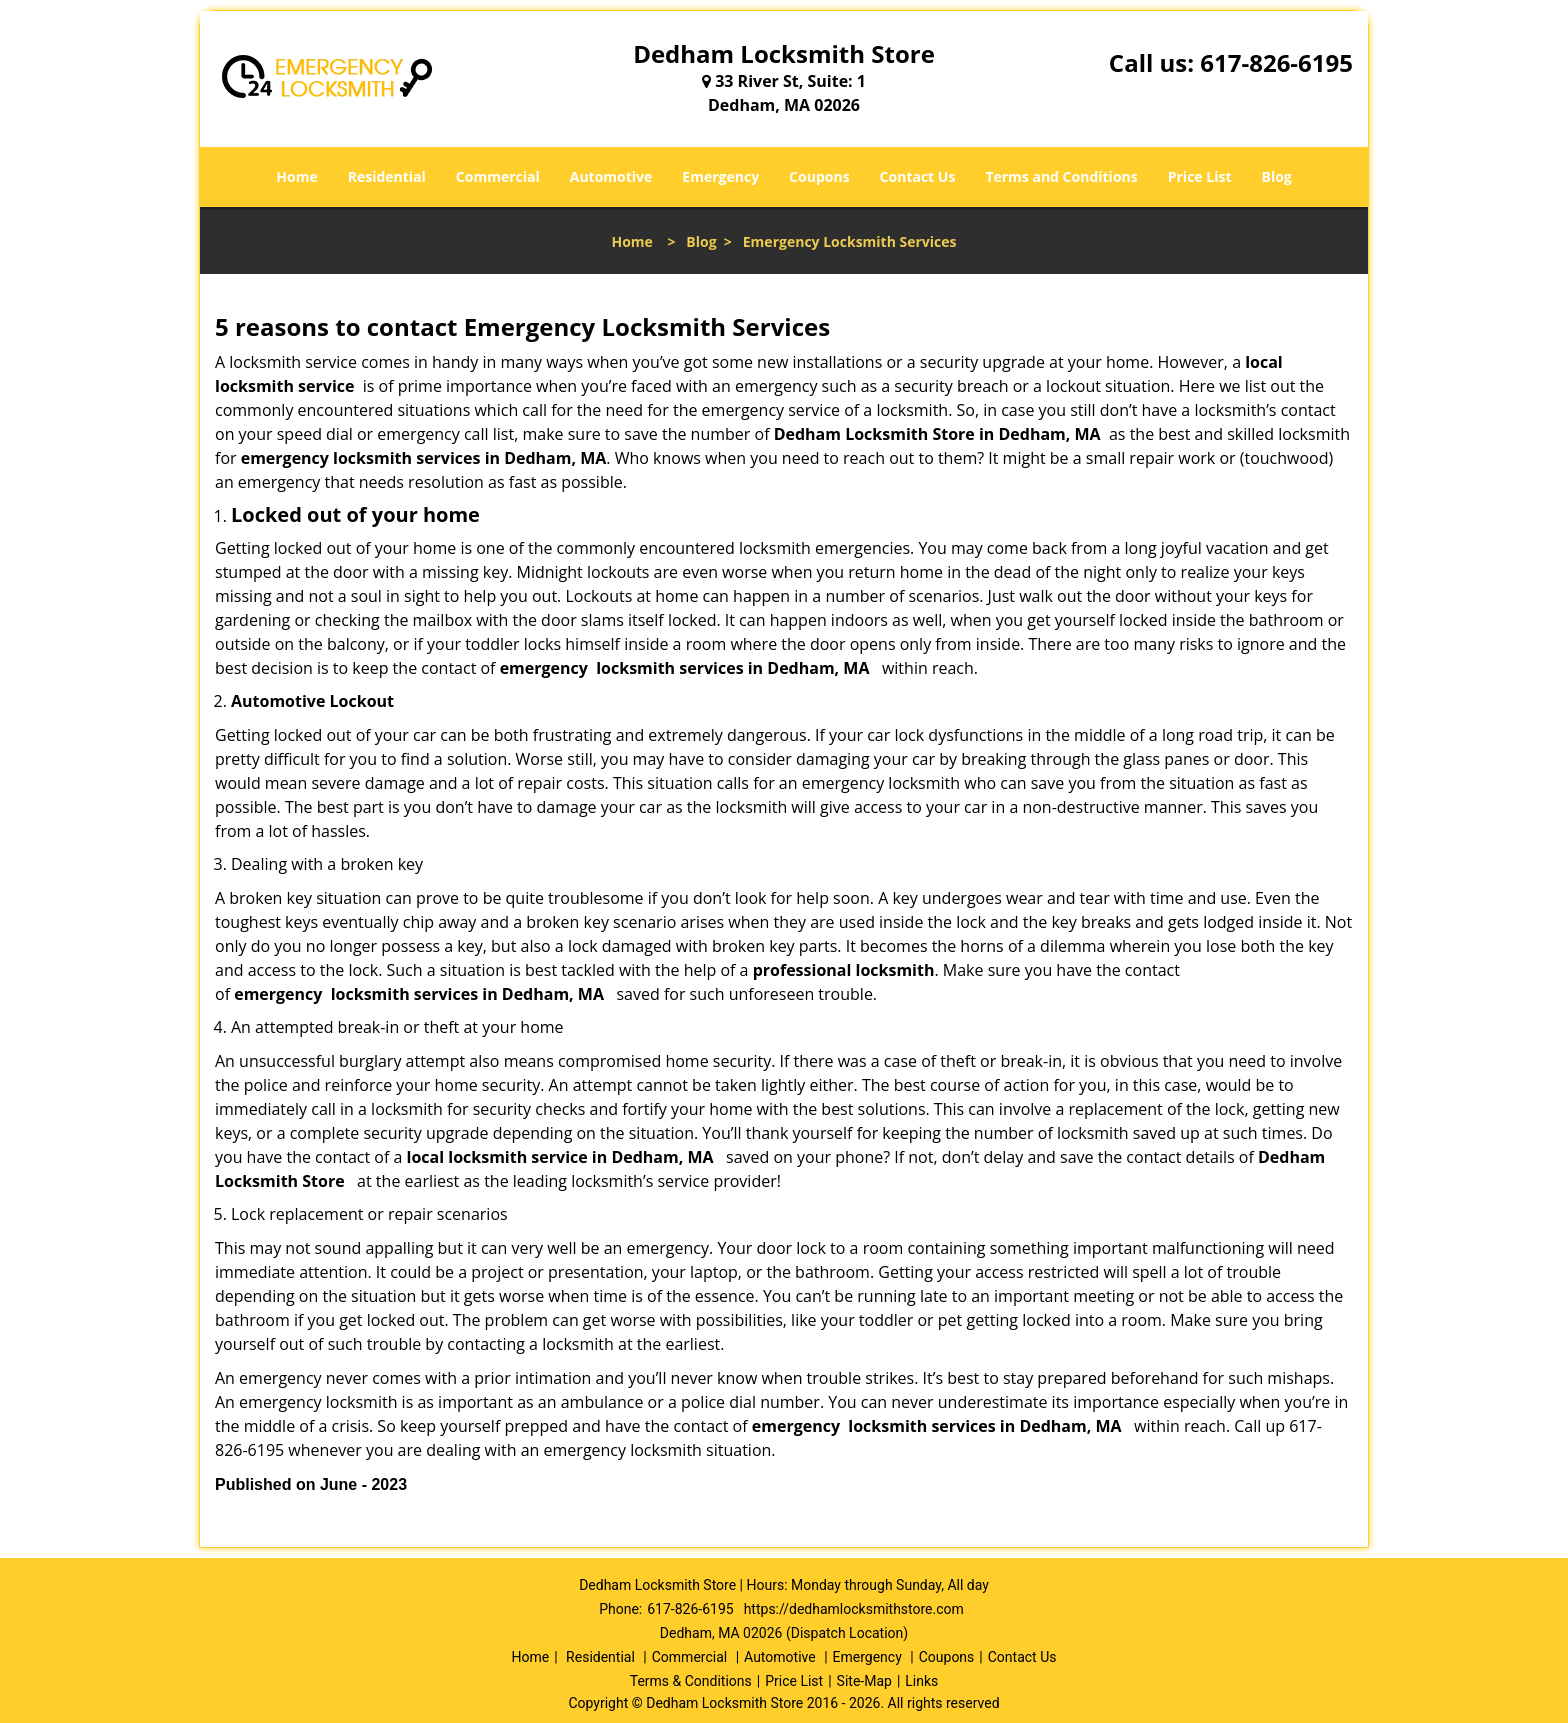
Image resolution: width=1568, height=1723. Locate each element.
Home (296, 176)
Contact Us (918, 176)
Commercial (498, 176)
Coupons (819, 176)
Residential (387, 176)
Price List (1200, 176)
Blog (1276, 176)
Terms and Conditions (1061, 176)
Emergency (720, 176)
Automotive (611, 176)
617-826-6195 (1276, 62)
